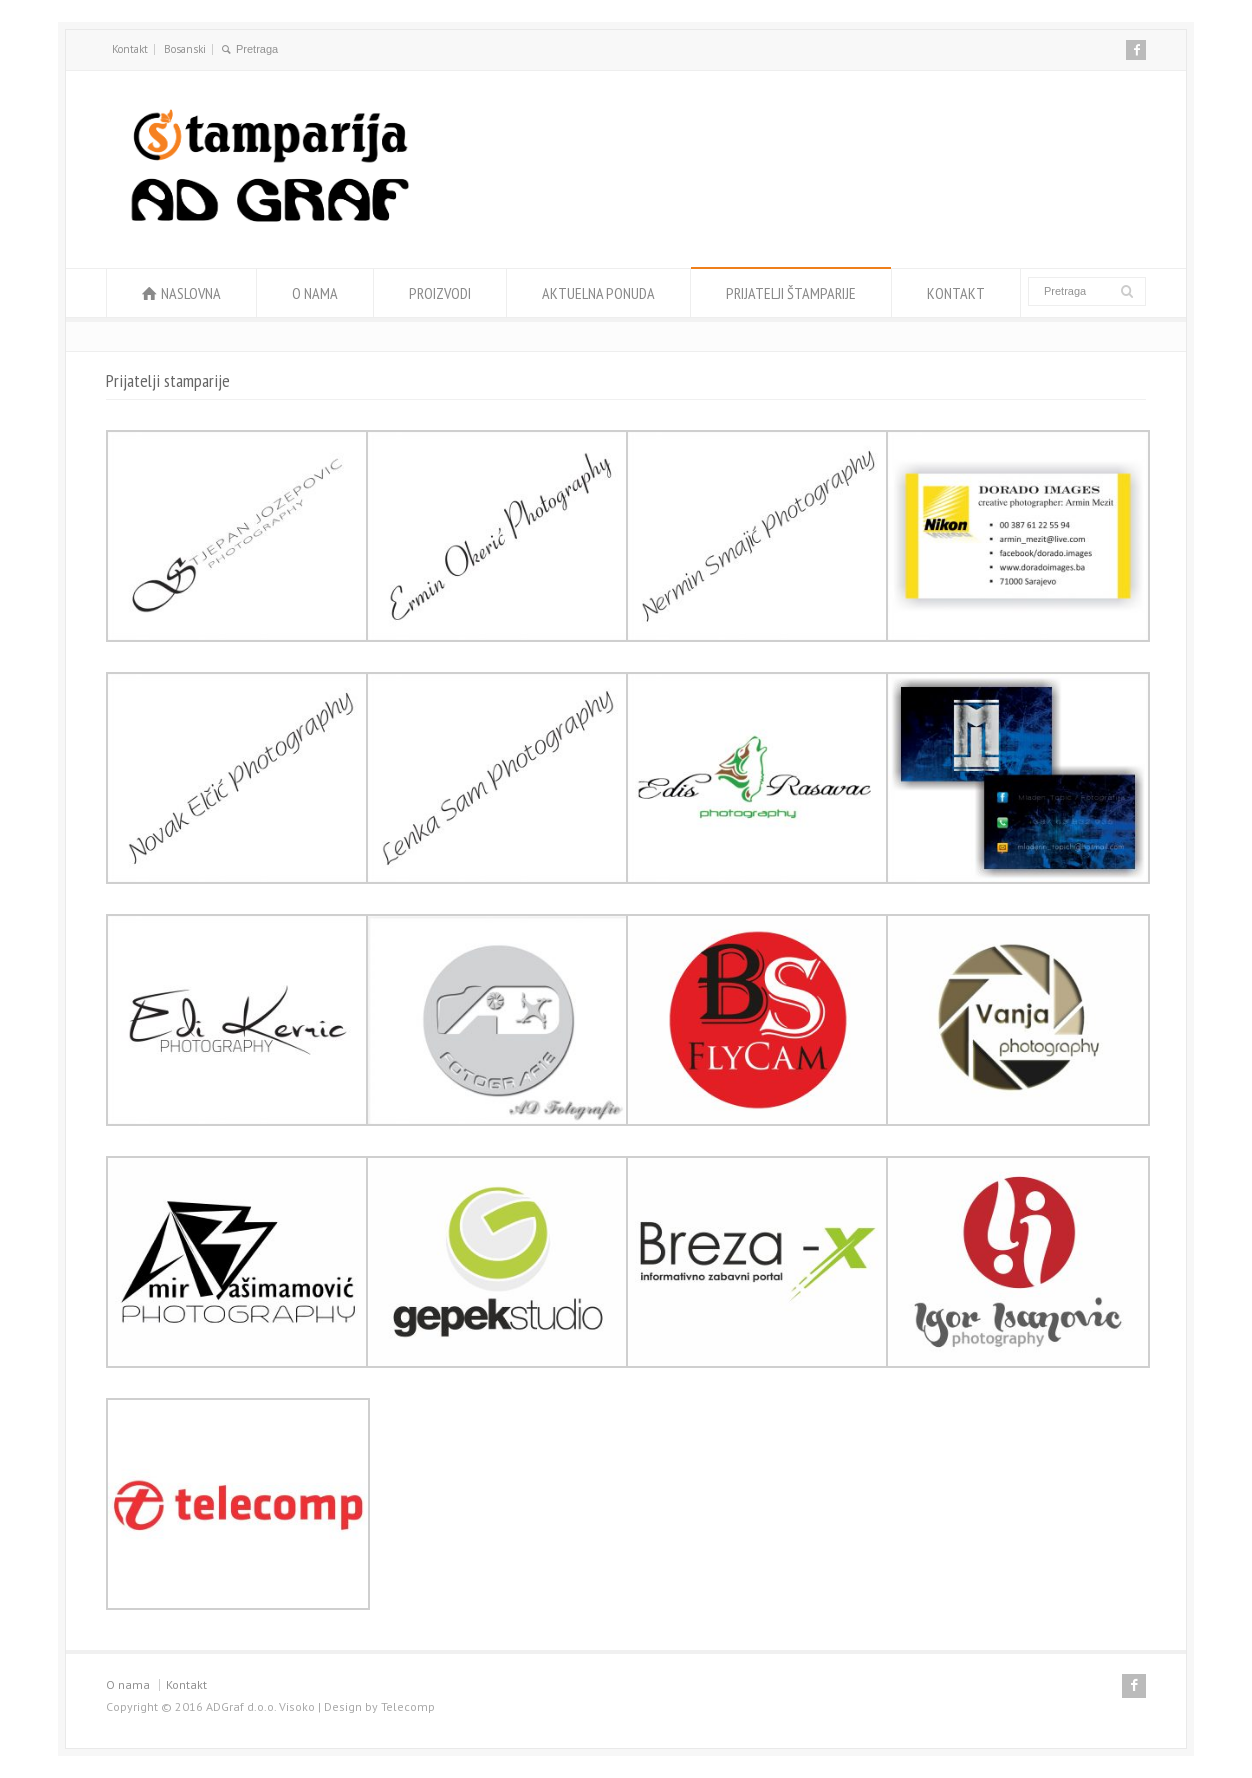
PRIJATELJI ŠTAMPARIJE (791, 293)
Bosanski (185, 49)
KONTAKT (956, 293)
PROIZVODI (440, 293)
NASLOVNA (191, 293)
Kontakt (130, 49)
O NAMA (315, 293)
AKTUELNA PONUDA (598, 293)
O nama (128, 1684)
